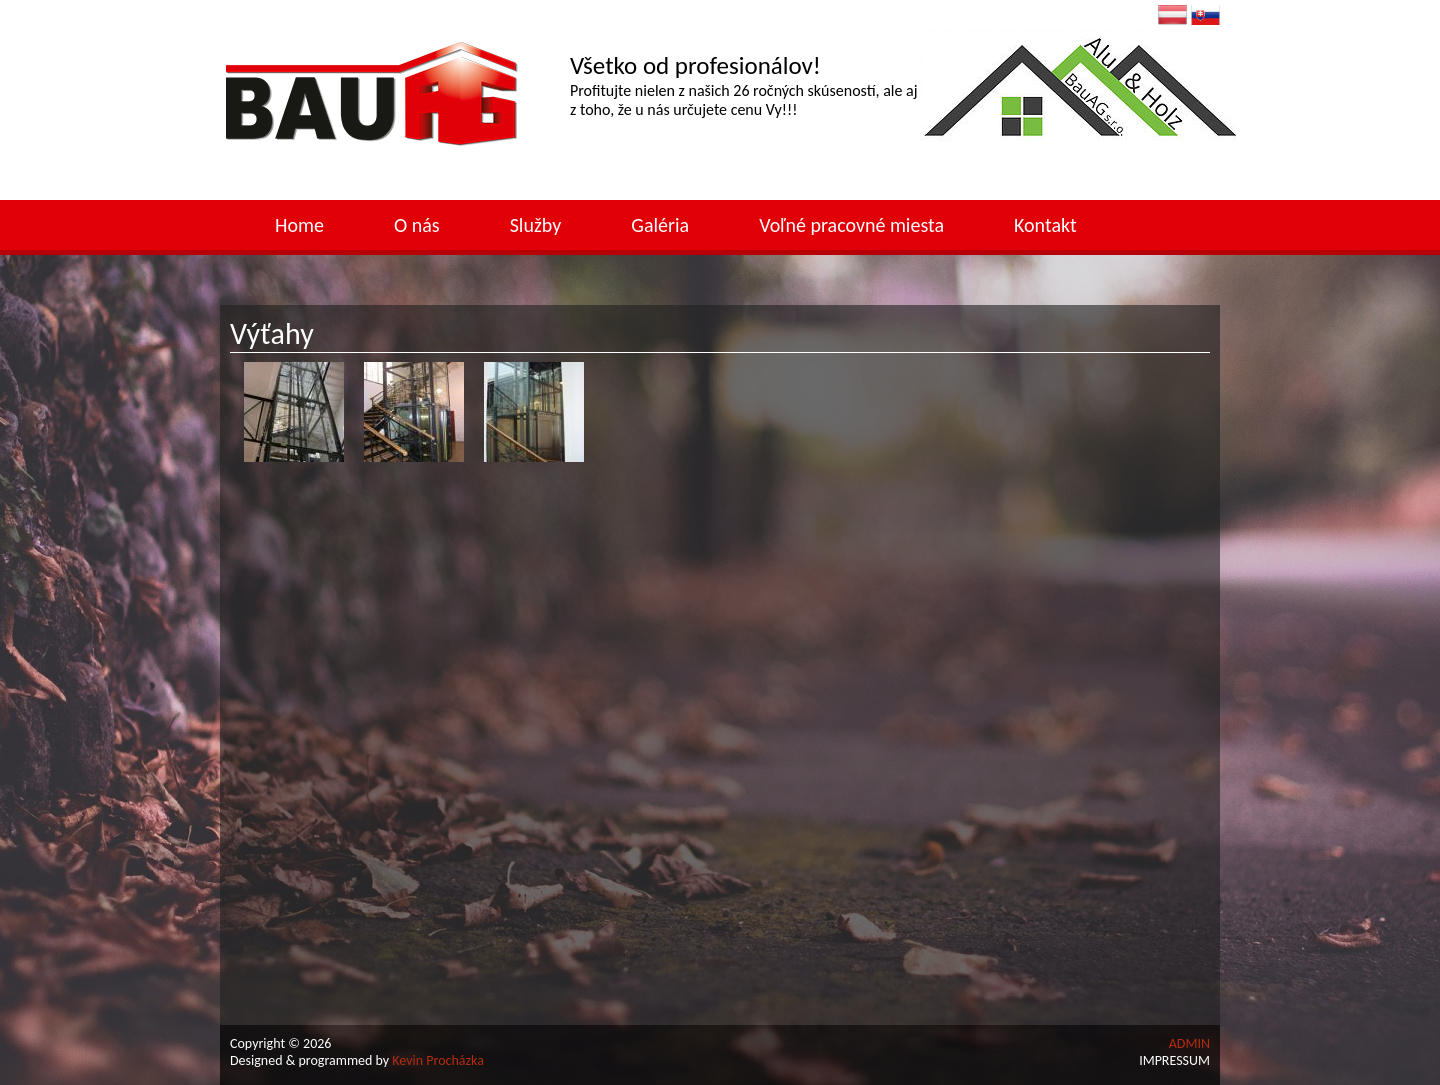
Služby (536, 225)
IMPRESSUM (1174, 1060)
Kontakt (1045, 225)
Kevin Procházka (438, 1060)
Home (299, 225)
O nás (417, 225)
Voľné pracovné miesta (851, 225)
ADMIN (1189, 1043)
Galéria (660, 225)
